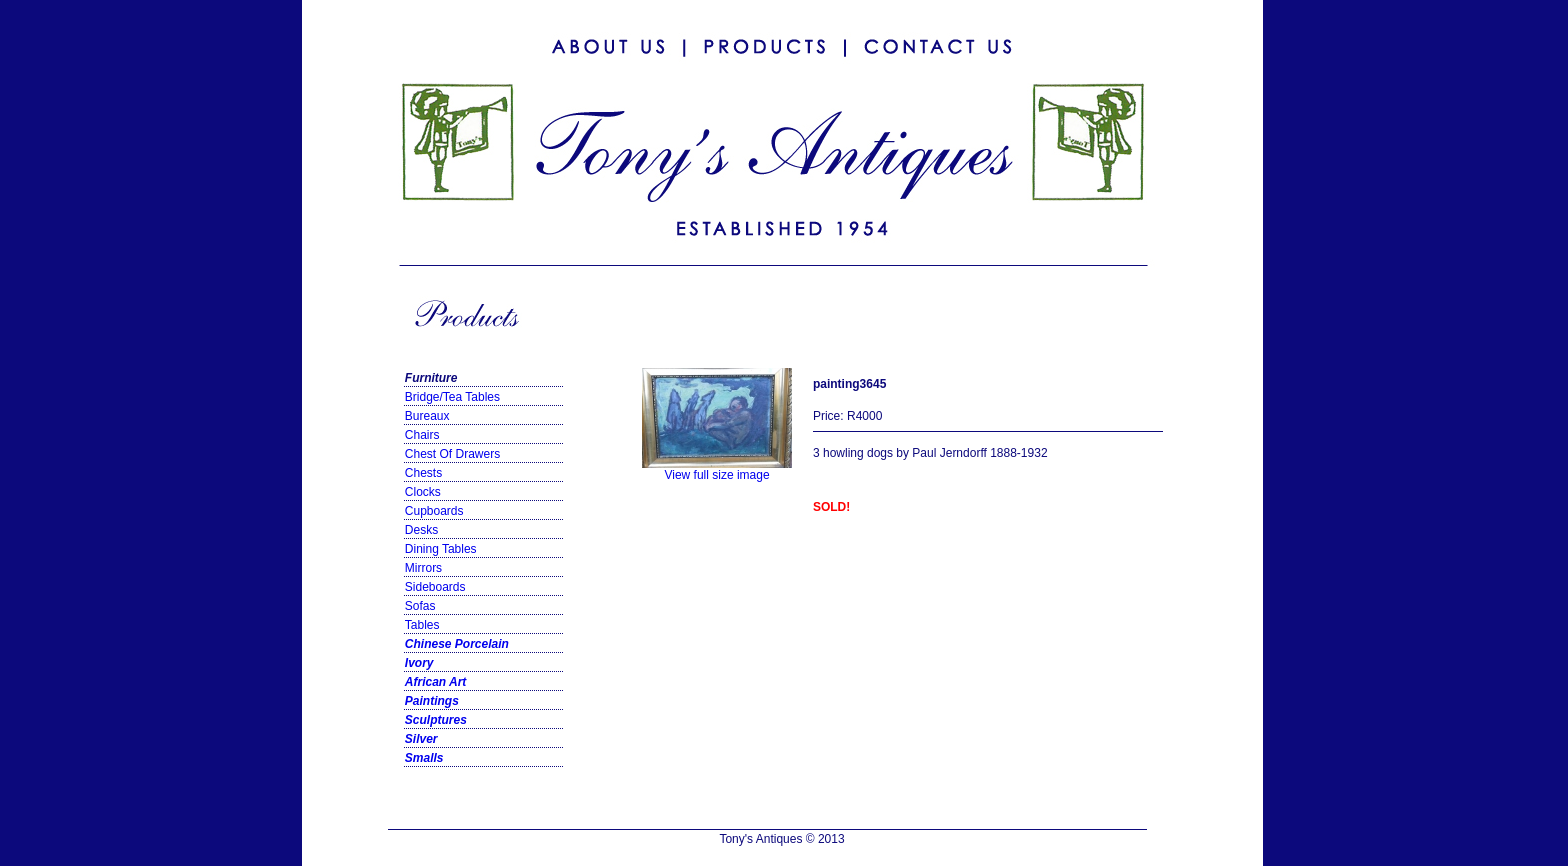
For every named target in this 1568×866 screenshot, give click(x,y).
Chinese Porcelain (457, 644)
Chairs (422, 435)
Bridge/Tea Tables (452, 397)
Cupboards (434, 511)
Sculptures (436, 720)
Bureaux (427, 416)
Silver (421, 739)
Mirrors (423, 568)
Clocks (423, 492)
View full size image (717, 469)
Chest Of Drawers (452, 454)
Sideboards (435, 587)
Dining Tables (441, 549)
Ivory (419, 663)
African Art (436, 682)
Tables (422, 625)
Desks (421, 530)
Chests (423, 473)
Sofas (420, 606)
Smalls (424, 758)
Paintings (432, 701)
